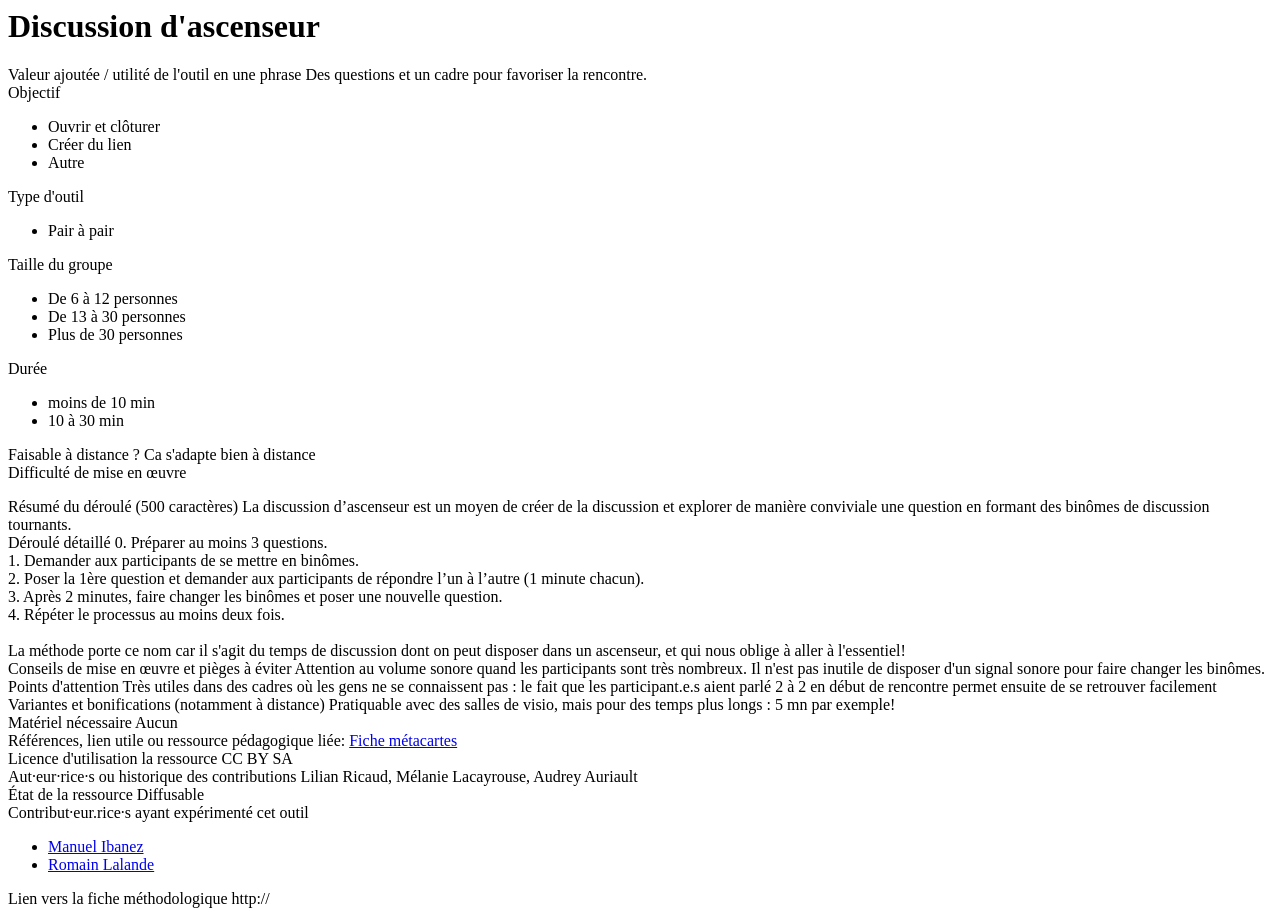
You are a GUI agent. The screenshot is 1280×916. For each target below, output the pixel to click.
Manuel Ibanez (96, 846)
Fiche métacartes (403, 740)
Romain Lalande (101, 864)
